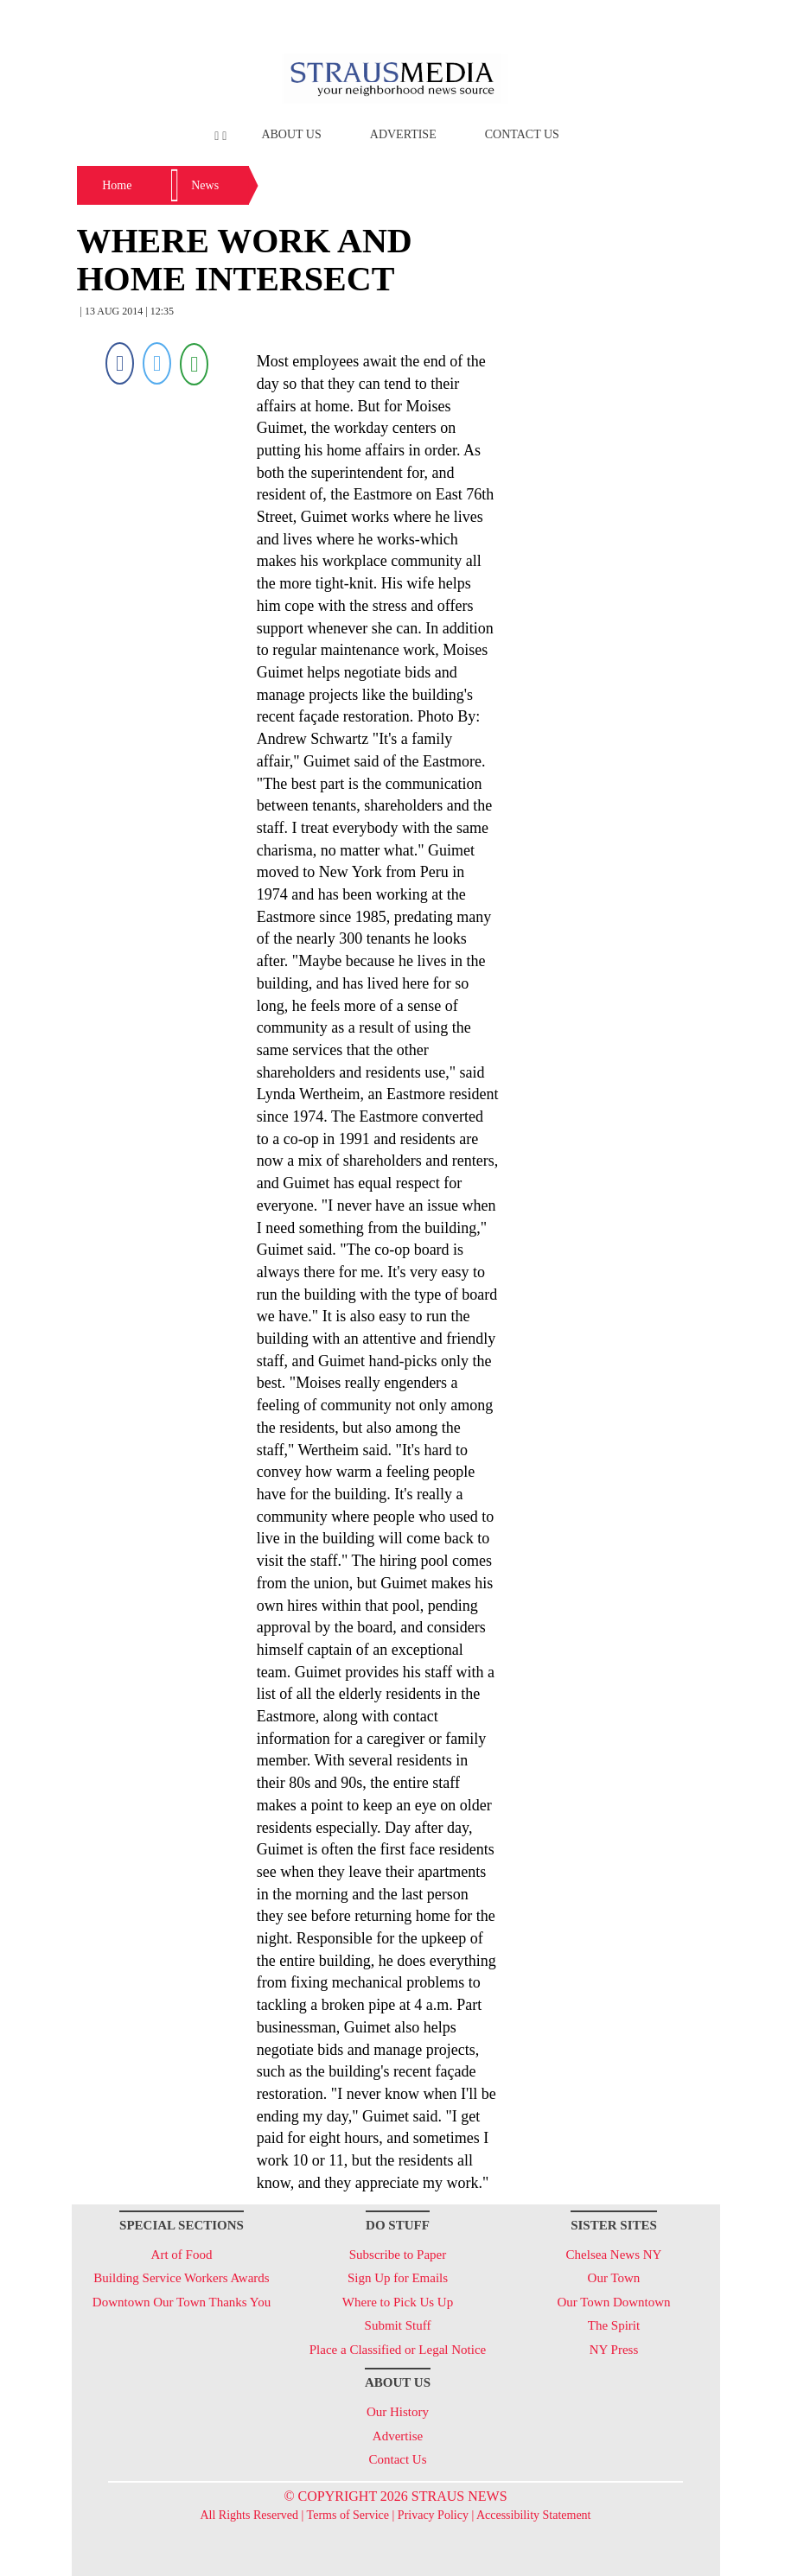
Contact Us (522, 134)
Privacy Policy (433, 2515)
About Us (291, 134)
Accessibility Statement (533, 2515)
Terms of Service (348, 2515)
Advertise (403, 134)
